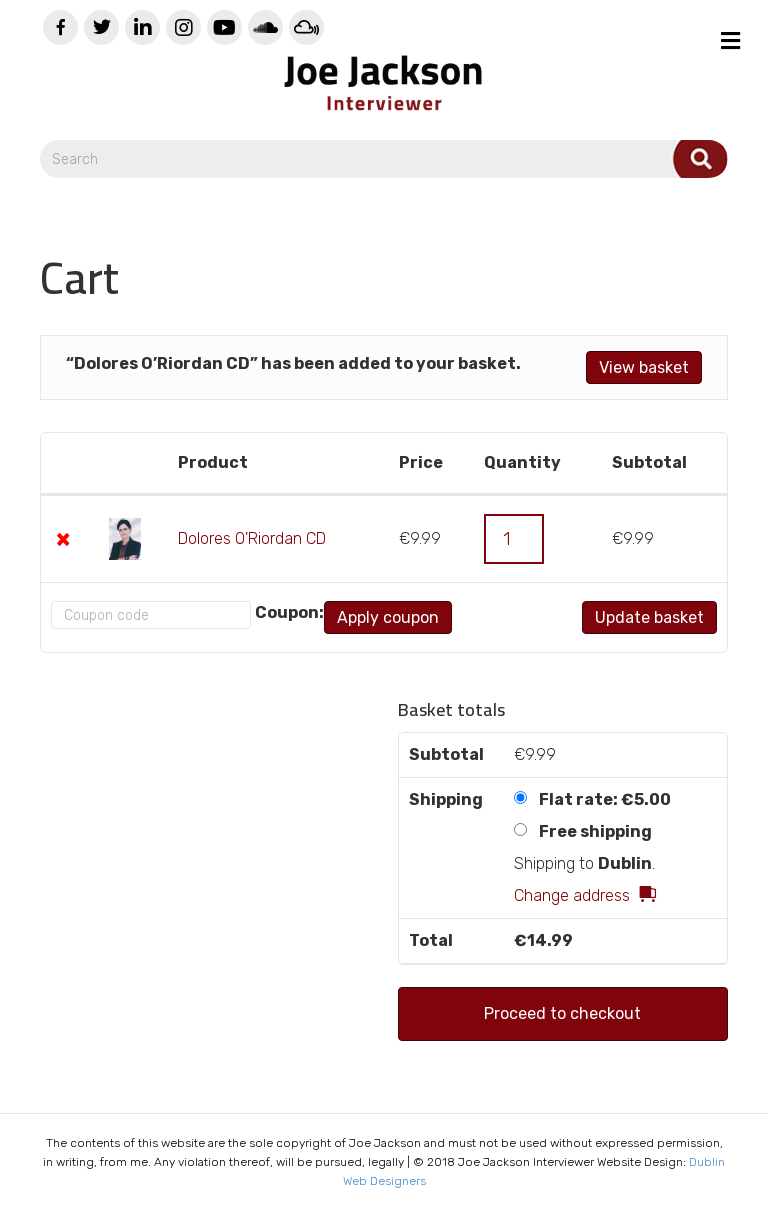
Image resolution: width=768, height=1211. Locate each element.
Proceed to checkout (562, 1013)
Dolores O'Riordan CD (252, 538)
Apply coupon (388, 617)
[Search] (384, 159)
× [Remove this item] (63, 539)
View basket (644, 367)
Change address (572, 895)
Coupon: (289, 612)
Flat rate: (605, 799)
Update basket (649, 617)
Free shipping (595, 831)
